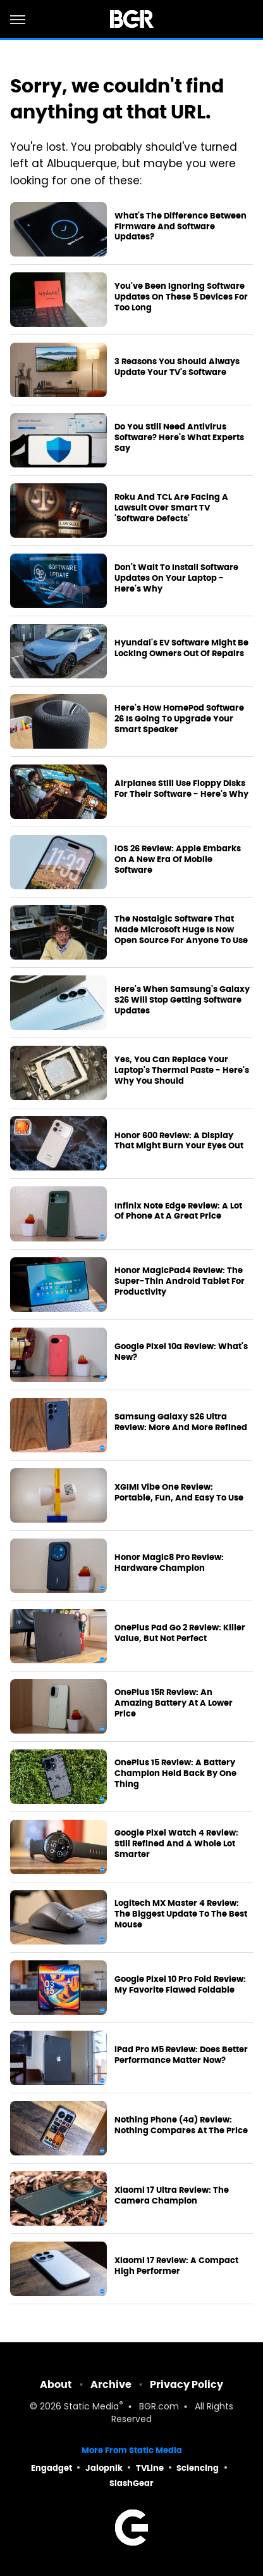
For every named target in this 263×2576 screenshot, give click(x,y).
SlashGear (131, 2483)
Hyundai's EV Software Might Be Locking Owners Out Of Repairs (181, 648)
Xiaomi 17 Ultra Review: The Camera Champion (171, 2195)
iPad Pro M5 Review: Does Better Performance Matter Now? (181, 2055)
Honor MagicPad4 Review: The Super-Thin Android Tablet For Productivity (179, 1281)
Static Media (91, 2407)
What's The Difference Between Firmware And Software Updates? (180, 227)
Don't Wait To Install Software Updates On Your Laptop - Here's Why (176, 578)
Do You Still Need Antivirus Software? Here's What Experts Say (179, 438)
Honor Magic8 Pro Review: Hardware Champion (169, 1562)
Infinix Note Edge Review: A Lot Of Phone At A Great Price (178, 1211)
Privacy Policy (186, 2384)
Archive (111, 2384)
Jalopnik (104, 2468)
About (56, 2384)
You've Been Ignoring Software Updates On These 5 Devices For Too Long (181, 297)
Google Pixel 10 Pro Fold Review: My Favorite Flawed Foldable (180, 1984)
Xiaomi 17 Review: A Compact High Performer (176, 2266)
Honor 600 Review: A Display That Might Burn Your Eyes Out (178, 1141)
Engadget (51, 2468)
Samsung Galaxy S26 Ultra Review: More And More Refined (180, 1422)
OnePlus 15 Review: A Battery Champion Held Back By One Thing (175, 1773)
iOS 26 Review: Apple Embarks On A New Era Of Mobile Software (177, 859)
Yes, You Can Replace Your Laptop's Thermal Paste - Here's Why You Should (181, 1070)
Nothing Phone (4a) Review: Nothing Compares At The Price (181, 2125)
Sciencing (197, 2468)
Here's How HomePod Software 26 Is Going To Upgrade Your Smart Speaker (179, 719)
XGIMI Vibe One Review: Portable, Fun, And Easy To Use (178, 1492)
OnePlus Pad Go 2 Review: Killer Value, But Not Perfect (179, 1633)
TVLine (150, 2468)
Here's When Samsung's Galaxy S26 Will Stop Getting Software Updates (182, 1000)
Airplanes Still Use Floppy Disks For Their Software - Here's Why (181, 788)
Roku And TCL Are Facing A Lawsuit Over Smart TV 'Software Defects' (171, 508)
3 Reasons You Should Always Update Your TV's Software (177, 367)
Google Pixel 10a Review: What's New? (181, 1352)
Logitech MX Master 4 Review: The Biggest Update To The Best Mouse (180, 1914)
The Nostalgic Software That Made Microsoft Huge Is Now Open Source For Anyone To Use (181, 930)
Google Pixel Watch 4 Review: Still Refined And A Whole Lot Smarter (176, 1844)
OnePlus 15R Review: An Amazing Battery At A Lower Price (173, 1703)
